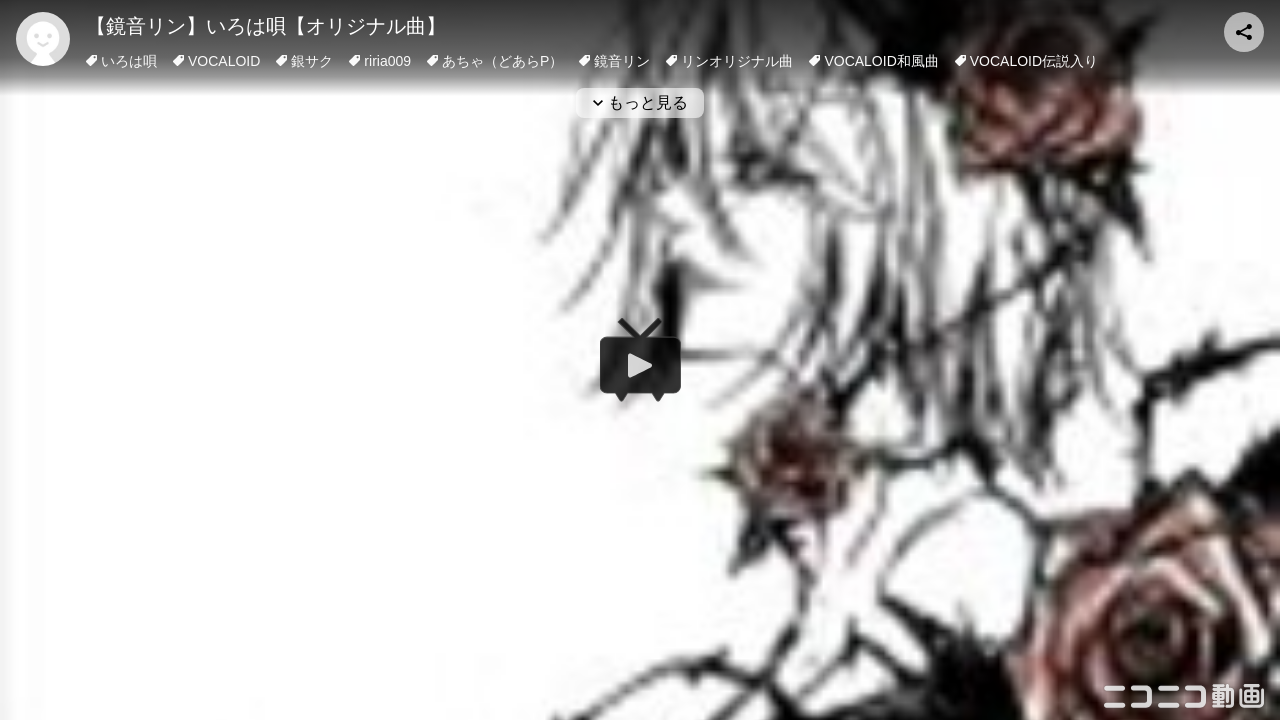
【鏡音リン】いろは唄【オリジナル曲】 (266, 26)
